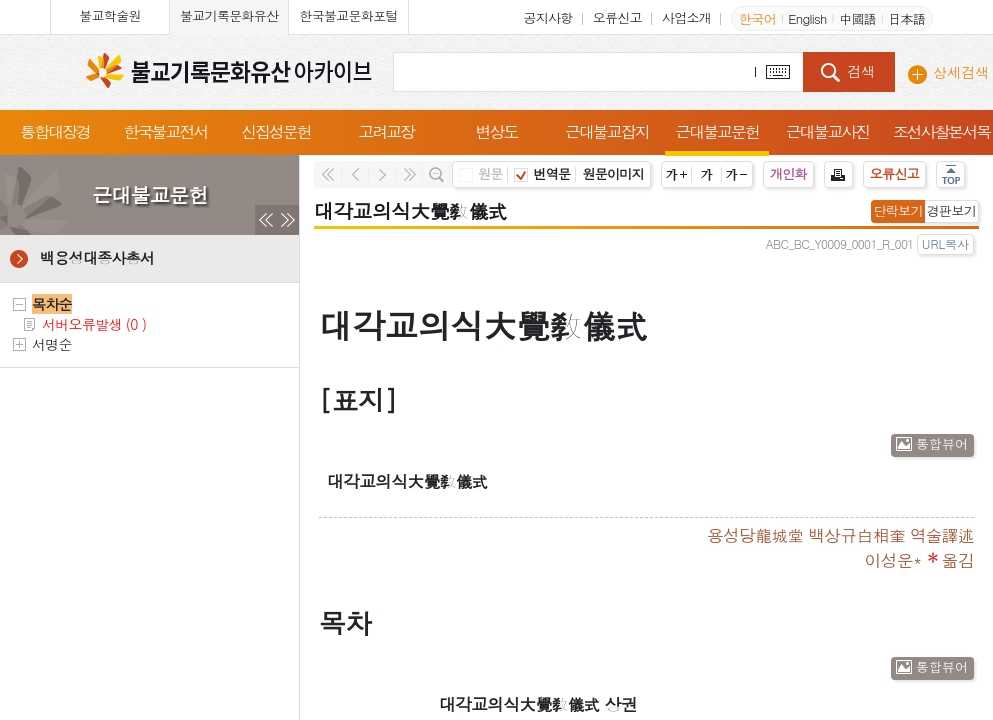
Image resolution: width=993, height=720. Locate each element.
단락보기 (898, 210)
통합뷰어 (942, 443)
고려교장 (386, 131)
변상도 (497, 131)
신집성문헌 (276, 131)
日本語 (906, 18)
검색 (861, 71)
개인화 (788, 173)
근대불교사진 (828, 131)
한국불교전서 (166, 131)
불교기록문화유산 (229, 15)
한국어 (757, 18)
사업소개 (686, 17)
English (807, 18)
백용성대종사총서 (97, 257)
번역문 (542, 173)
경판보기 (951, 210)
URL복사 (945, 243)
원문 (481, 173)
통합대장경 (55, 131)
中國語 (857, 18)
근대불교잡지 (607, 131)
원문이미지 (613, 173)
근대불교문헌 (717, 131)
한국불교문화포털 (348, 15)
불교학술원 (110, 15)
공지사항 (547, 17)
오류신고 (617, 17)
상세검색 (961, 72)
